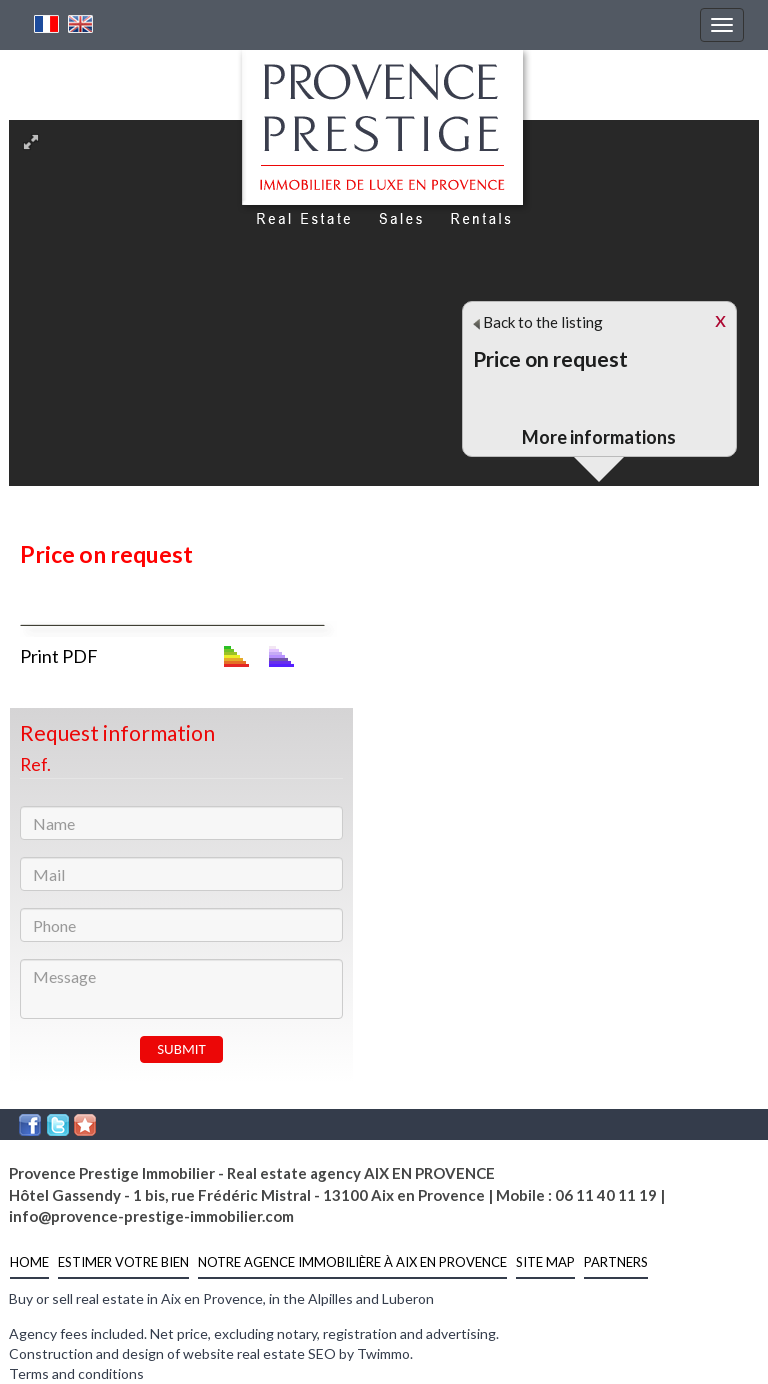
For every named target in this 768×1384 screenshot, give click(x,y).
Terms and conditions (76, 1373)
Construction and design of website (121, 1353)
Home (29, 1262)
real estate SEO (286, 1353)
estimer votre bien (123, 1262)
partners (616, 1262)
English (81, 24)
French (47, 24)
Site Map (545, 1262)
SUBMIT (181, 1049)
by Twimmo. (376, 1353)
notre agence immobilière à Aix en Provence (352, 1262)
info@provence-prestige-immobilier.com (151, 1216)
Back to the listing (538, 322)
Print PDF (59, 656)
